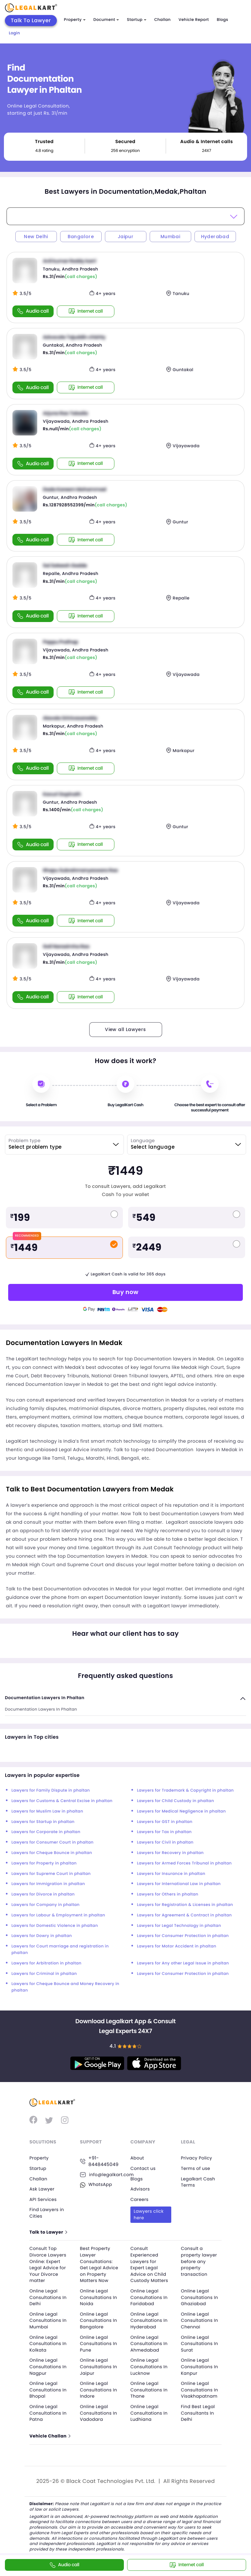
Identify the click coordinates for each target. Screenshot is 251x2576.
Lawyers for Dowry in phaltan (41, 1936)
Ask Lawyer (42, 2189)
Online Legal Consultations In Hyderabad (149, 2320)
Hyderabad (215, 236)
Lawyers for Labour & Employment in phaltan (58, 1915)
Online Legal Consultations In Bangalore (99, 2320)
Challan (162, 20)
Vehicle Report (193, 20)
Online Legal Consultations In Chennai (200, 2320)
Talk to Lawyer (48, 2232)
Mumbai (170, 236)
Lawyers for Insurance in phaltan (171, 1874)
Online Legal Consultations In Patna (48, 2413)
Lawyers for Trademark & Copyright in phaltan (185, 1790)
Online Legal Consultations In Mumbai (48, 2320)
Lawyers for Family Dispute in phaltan (50, 1790)
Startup (136, 20)
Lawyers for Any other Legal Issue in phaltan (183, 1963)
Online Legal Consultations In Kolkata (48, 2343)
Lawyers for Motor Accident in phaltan (176, 1946)
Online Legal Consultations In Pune (99, 2343)
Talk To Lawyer (31, 20)
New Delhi (36, 236)
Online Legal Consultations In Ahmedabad (149, 2343)
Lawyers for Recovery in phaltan (170, 1853)
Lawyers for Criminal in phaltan (44, 1974)
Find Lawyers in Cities (47, 2212)
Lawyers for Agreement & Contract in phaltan (184, 1915)
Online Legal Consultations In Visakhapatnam (200, 2390)
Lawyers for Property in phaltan (43, 1863)
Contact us (143, 2168)
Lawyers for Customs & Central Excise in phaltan (61, 1801)
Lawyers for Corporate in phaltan (45, 1832)
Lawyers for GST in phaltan (164, 1822)
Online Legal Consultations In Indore (99, 2390)
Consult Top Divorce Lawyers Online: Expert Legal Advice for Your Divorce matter (48, 2264)
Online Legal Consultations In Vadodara (99, 2413)
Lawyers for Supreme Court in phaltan (51, 1874)
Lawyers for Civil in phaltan (165, 1842)
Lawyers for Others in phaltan (167, 1894)
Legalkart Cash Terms (199, 2182)
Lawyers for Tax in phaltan (164, 1832)
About (137, 2158)
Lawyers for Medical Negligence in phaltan (181, 1811)
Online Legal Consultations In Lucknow (149, 2366)
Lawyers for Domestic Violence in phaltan (54, 1925)
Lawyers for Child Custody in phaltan (175, 1801)
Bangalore (81, 236)
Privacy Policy (197, 2158)
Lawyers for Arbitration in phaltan (46, 1963)
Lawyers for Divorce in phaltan (43, 1894)
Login (14, 33)
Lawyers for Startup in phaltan (43, 1822)
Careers (139, 2199)
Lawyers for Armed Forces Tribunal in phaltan (184, 1863)
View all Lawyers (125, 1029)
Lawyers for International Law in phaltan (179, 1884)
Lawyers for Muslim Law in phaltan (47, 1811)
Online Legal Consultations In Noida (99, 2297)
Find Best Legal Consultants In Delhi (199, 2413)
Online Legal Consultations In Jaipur (99, 2366)
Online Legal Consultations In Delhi (48, 2297)
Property (75, 20)
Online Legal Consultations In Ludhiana (149, 2413)
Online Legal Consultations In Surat (200, 2343)
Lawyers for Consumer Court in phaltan (52, 1842)
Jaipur (125, 236)
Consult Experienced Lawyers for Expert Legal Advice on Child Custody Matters (150, 2264)
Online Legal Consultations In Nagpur (48, 2366)
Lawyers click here (149, 2214)
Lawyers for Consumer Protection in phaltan (183, 1936)
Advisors (140, 2189)
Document (106, 20)
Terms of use (196, 2168)
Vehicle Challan (50, 2436)
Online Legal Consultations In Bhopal (48, 2390)
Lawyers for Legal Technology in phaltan (179, 1925)
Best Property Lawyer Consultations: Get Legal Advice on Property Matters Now (100, 2264)
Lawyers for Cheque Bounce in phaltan (51, 1853)
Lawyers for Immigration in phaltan (48, 1884)
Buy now (125, 1292)
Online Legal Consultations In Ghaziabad (200, 2297)
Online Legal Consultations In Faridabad (149, 2297)
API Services (43, 2199)
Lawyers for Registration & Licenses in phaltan (185, 1905)
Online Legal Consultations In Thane (149, 2390)
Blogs (222, 20)
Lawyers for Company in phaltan (45, 1905)
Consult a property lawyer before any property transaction (200, 2261)
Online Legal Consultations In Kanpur (200, 2366)
